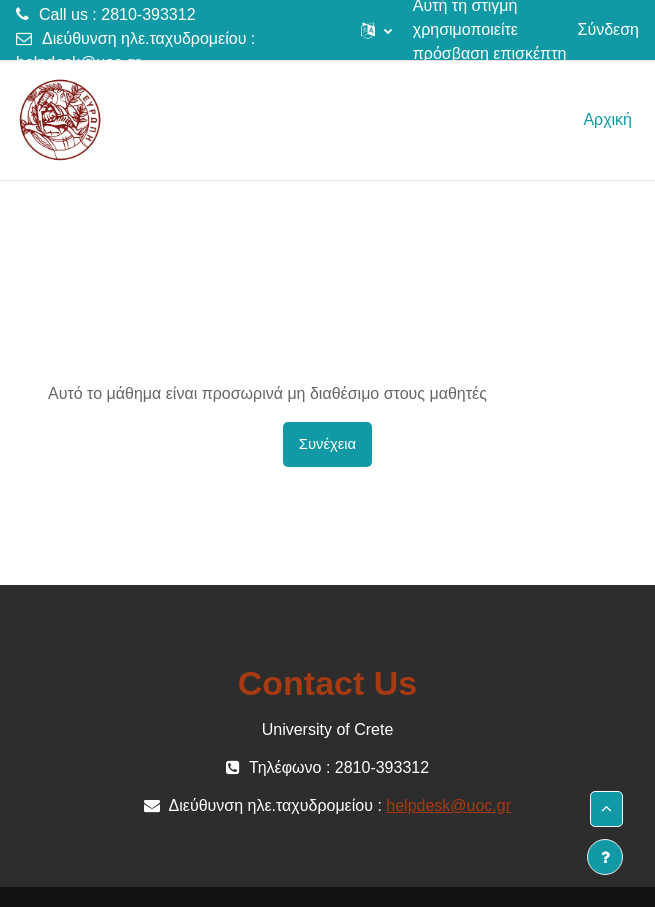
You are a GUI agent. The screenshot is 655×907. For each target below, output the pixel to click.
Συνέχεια (327, 444)
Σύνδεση (608, 29)
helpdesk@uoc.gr (78, 62)
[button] (376, 30)
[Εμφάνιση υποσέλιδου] (605, 857)
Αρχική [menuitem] (607, 119)
